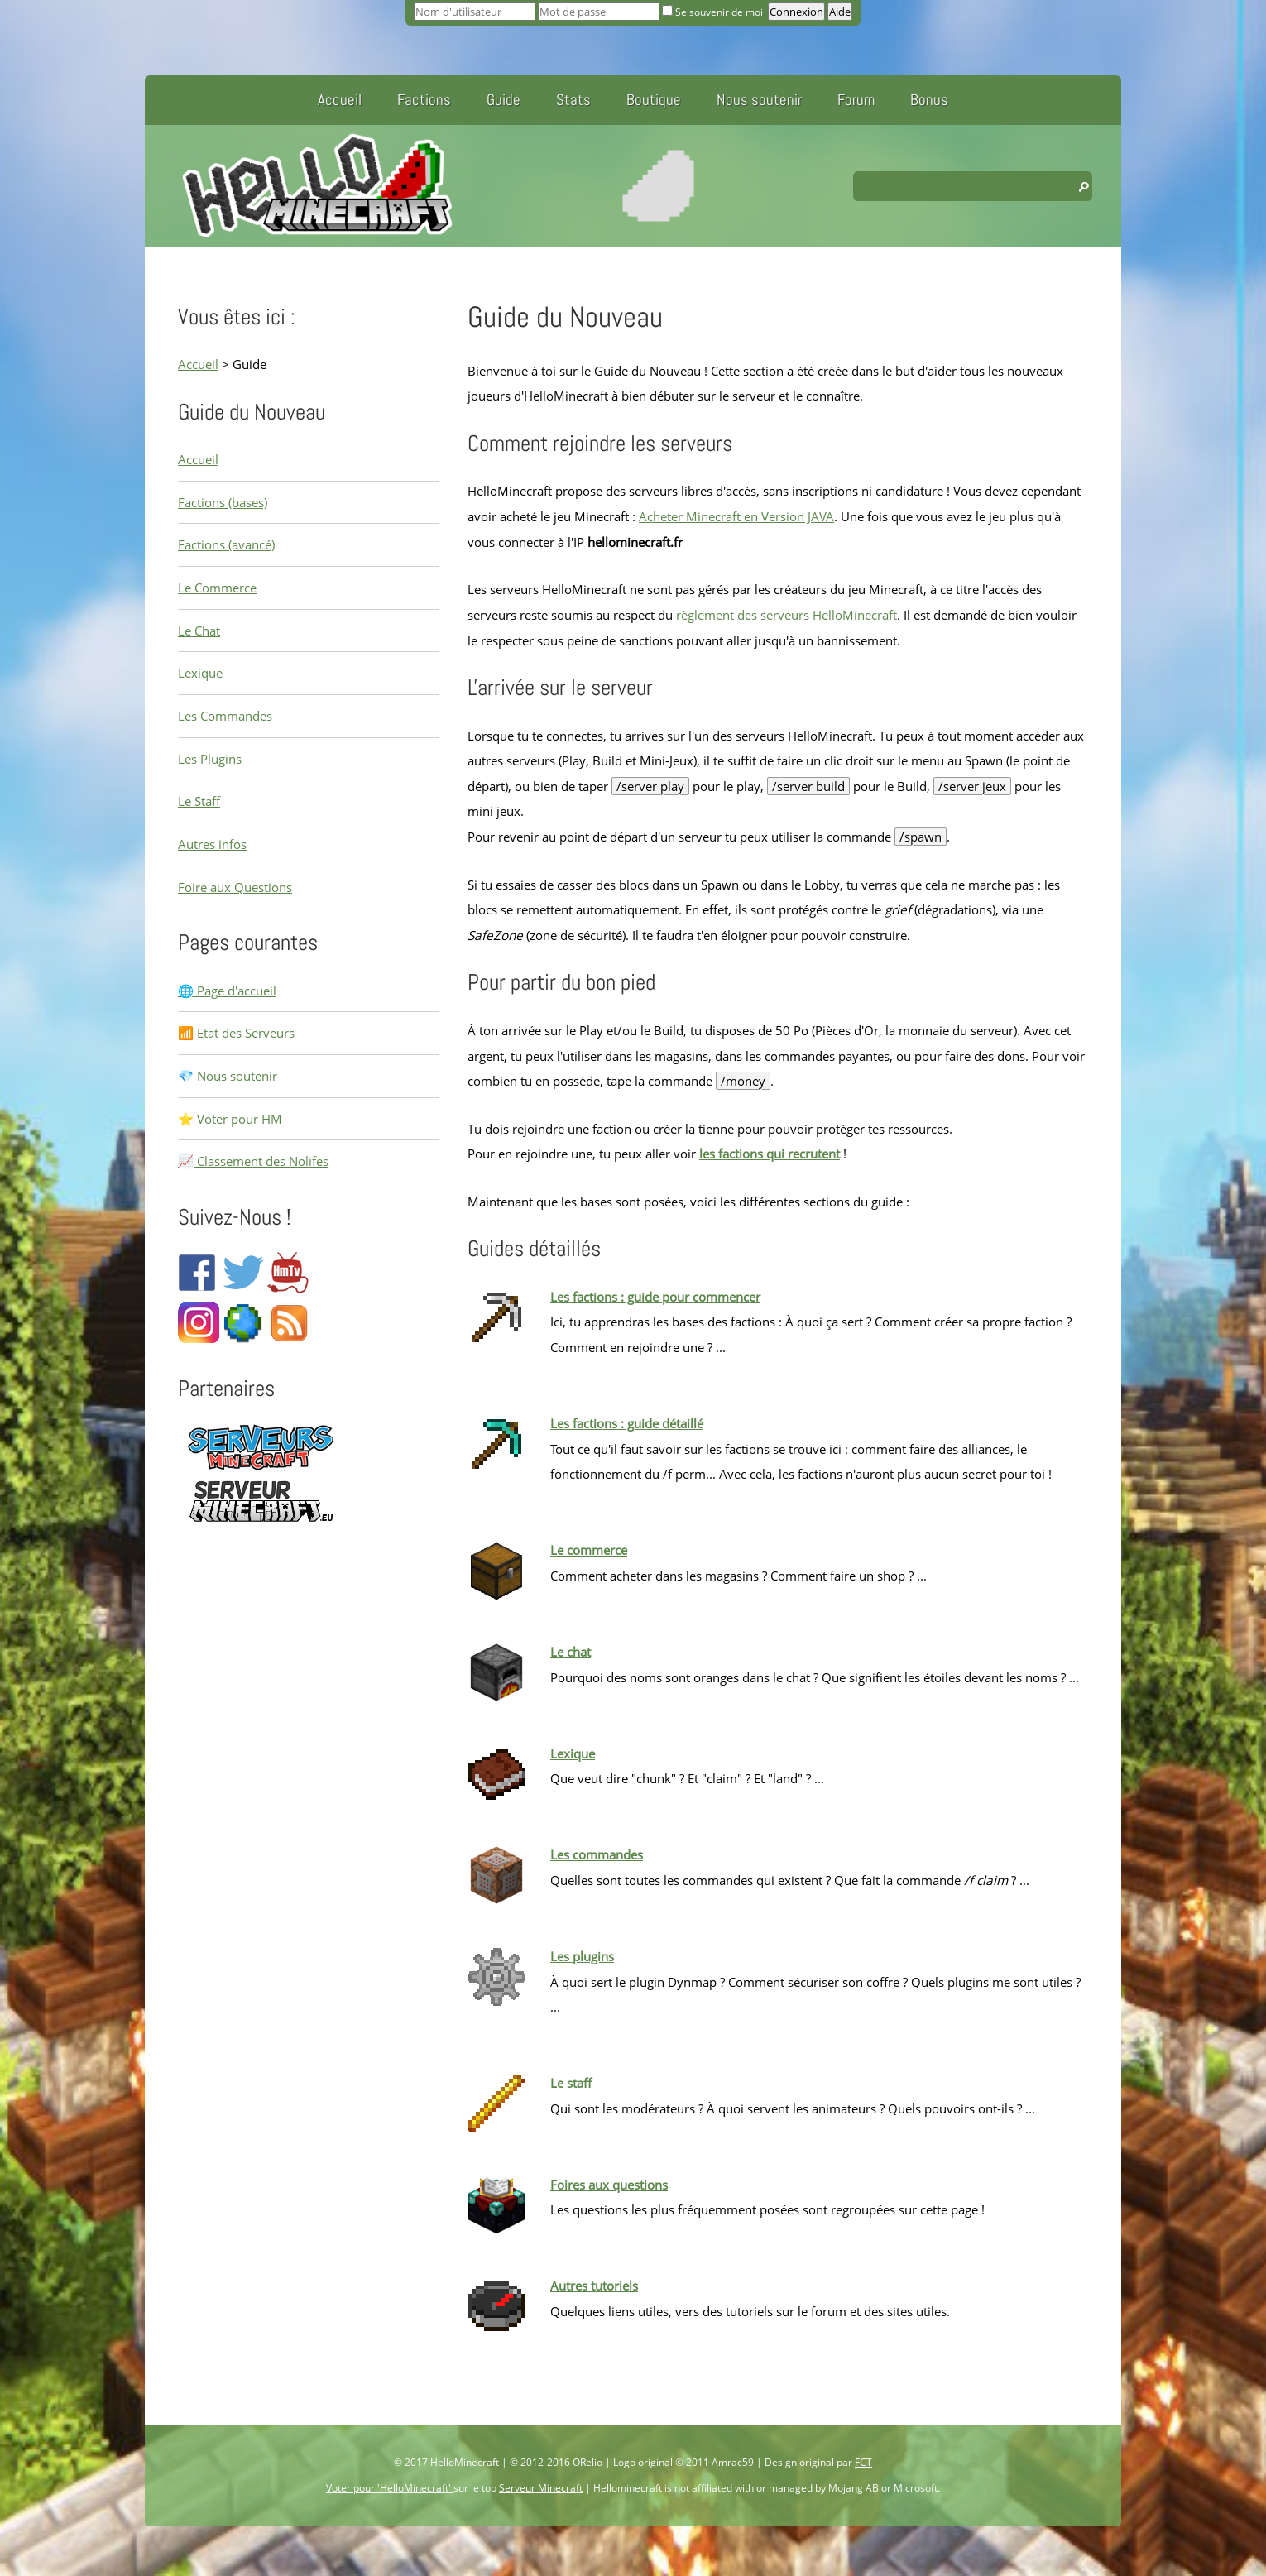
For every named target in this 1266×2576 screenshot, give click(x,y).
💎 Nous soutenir (227, 1075)
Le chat (570, 1651)
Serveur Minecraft (541, 2488)
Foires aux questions (609, 2184)
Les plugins (582, 1956)
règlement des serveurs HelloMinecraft (786, 615)
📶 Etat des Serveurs (236, 1032)
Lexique (200, 672)
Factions (424, 99)
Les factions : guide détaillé (626, 1423)
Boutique (653, 99)
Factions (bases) (222, 502)
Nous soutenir (759, 99)
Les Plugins (210, 759)
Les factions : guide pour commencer (655, 1296)
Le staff (571, 2083)
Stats (573, 99)
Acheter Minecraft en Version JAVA (736, 516)
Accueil (340, 99)
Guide (503, 99)
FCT (863, 2462)
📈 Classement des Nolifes (253, 1161)
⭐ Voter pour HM (230, 1119)
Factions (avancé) (226, 544)
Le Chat (199, 630)
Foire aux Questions (235, 887)
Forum (856, 99)
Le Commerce (217, 587)
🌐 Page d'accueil (227, 990)
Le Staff (199, 801)
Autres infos (212, 844)
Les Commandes (225, 716)
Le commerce (588, 1550)
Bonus (929, 99)
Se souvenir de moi (713, 12)
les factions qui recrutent (769, 1153)
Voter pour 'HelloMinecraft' (389, 2488)
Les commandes (596, 1854)
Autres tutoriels (594, 2285)
